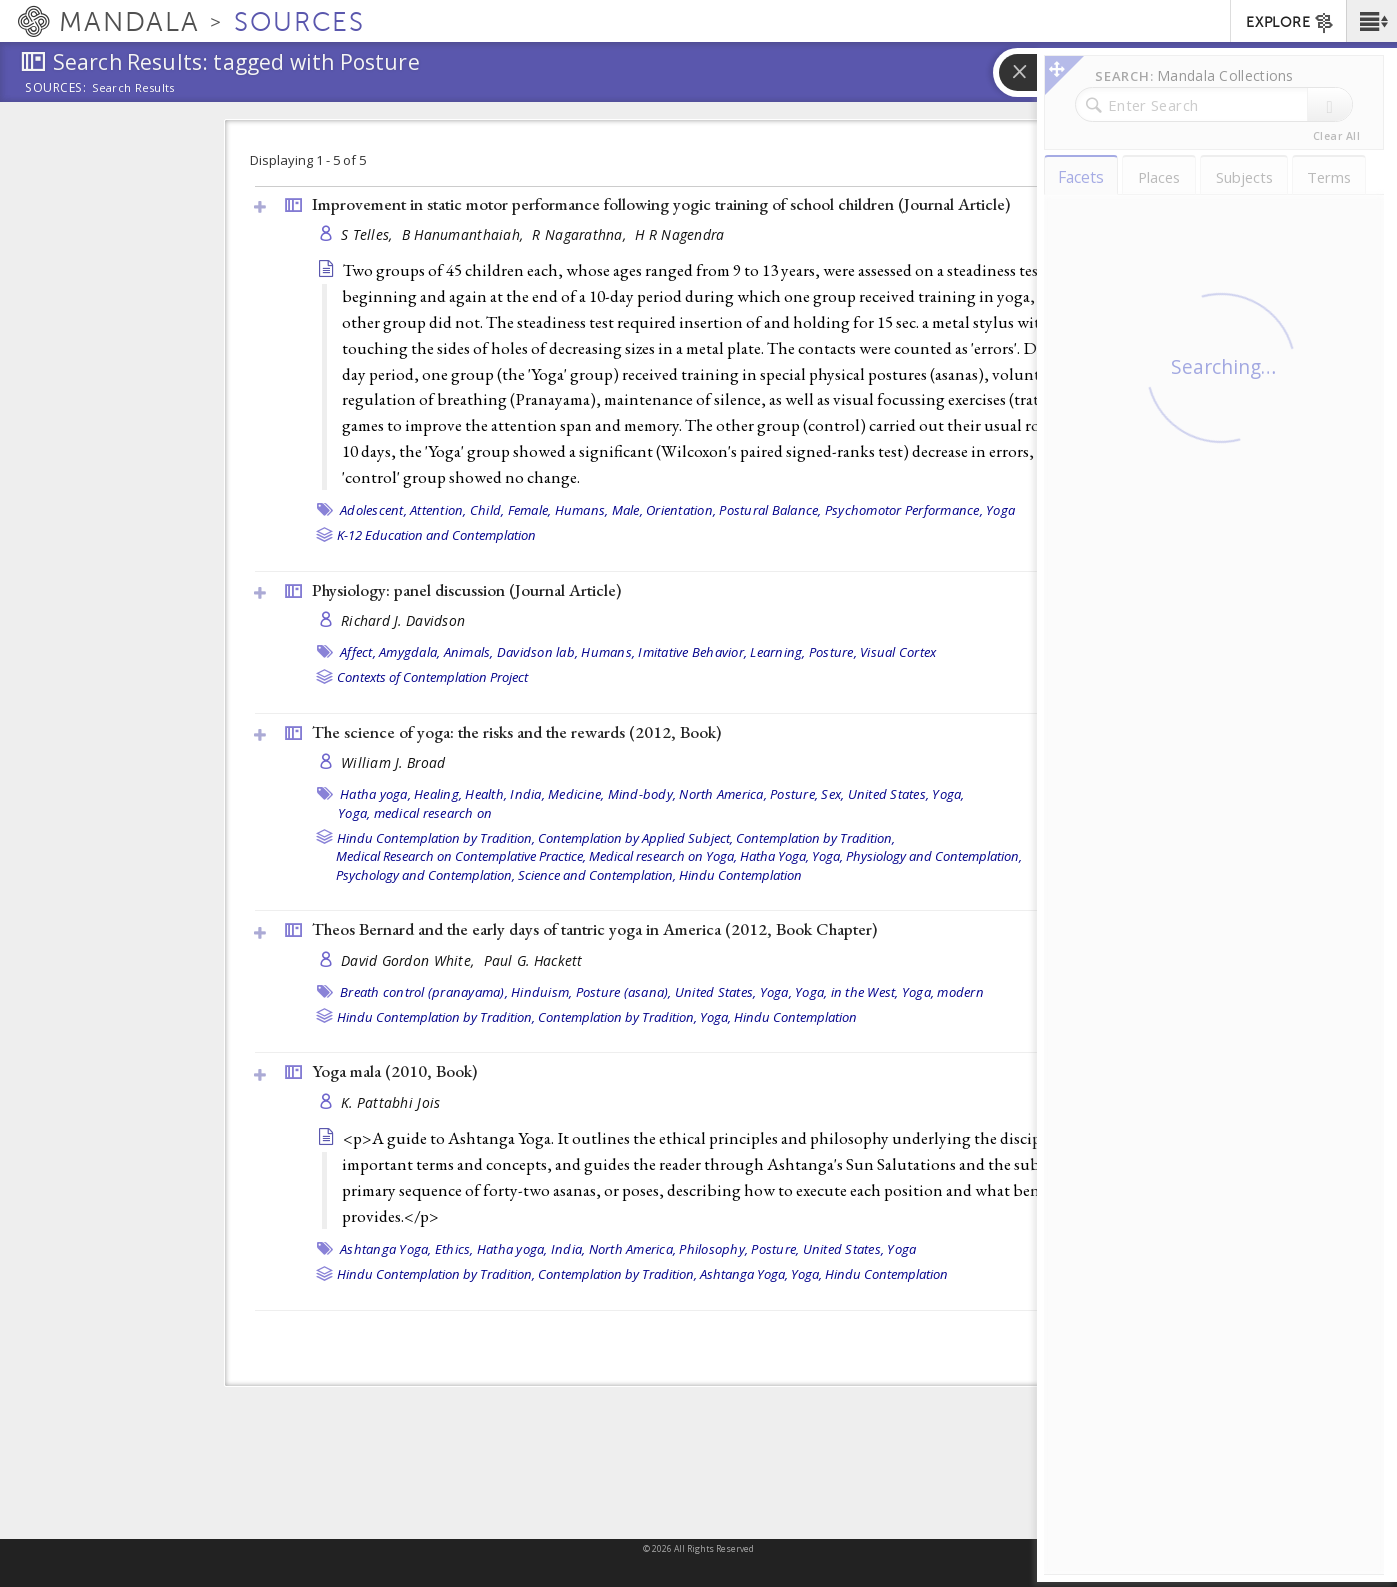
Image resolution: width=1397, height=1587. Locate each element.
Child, (487, 510)
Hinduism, (541, 992)
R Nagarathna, (581, 234)
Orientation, (681, 510)
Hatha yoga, (375, 794)
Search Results (133, 88)
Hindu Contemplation (740, 875)
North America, (723, 794)
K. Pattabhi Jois (390, 1102)
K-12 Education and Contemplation (436, 535)
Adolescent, (373, 510)
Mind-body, (642, 794)
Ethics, (454, 1249)
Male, (627, 510)
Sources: (56, 89)
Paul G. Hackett (533, 960)
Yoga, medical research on (415, 813)
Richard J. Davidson (403, 620)
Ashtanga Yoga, (386, 1249)
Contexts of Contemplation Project (432, 677)
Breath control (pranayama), (424, 992)
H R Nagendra (679, 234)
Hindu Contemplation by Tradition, (436, 838)
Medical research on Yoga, (663, 856)
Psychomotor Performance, (904, 510)
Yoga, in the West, (847, 992)
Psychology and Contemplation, (425, 875)
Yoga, (948, 794)
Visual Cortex (898, 652)
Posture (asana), (624, 992)
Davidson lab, (537, 652)
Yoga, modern (943, 992)
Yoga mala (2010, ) (394, 1071)
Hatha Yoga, (774, 856)
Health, (486, 794)
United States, (889, 794)
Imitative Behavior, (692, 652)
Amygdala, (409, 652)
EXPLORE (1290, 23)
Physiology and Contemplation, (934, 856)
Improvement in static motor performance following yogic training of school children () (661, 204)
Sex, (832, 794)
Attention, (438, 510)
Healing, (438, 794)
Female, (530, 510)
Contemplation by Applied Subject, (635, 838)
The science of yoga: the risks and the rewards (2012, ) (516, 732)
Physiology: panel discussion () (466, 590)
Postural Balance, (770, 510)
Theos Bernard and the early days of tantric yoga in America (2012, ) (594, 929)
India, (527, 794)
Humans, (582, 510)
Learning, (777, 652)
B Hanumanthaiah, (465, 234)
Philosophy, (713, 1249)
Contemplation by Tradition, (815, 838)
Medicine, (576, 794)
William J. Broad (393, 762)
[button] (1371, 21)
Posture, (833, 652)
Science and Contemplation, (597, 875)
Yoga (1000, 510)
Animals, (469, 652)
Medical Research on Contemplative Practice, (461, 856)
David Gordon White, (410, 960)
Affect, (358, 652)
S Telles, (369, 234)
